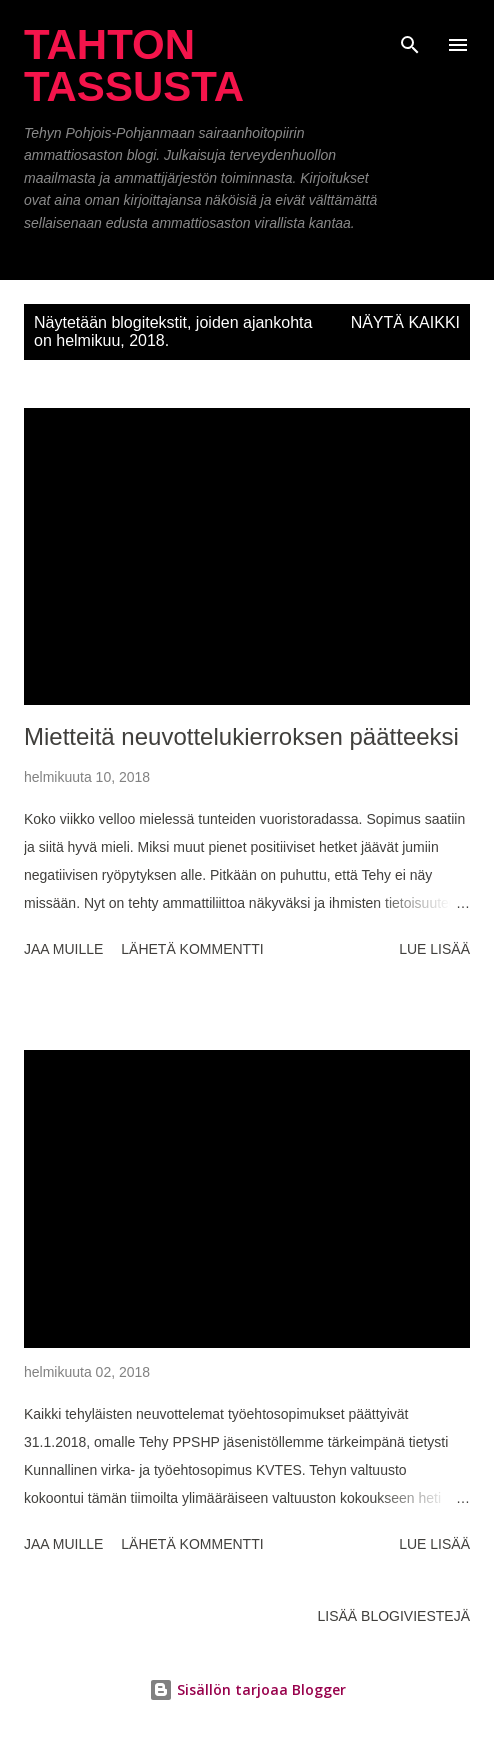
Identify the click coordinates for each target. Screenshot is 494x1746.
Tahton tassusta (134, 65)
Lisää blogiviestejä (393, 1616)
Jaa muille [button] (63, 949)
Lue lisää (434, 949)
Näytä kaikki (405, 322)
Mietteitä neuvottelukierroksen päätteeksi (241, 736)
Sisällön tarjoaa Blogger (247, 1689)
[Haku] (410, 36)
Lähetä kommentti (192, 949)
